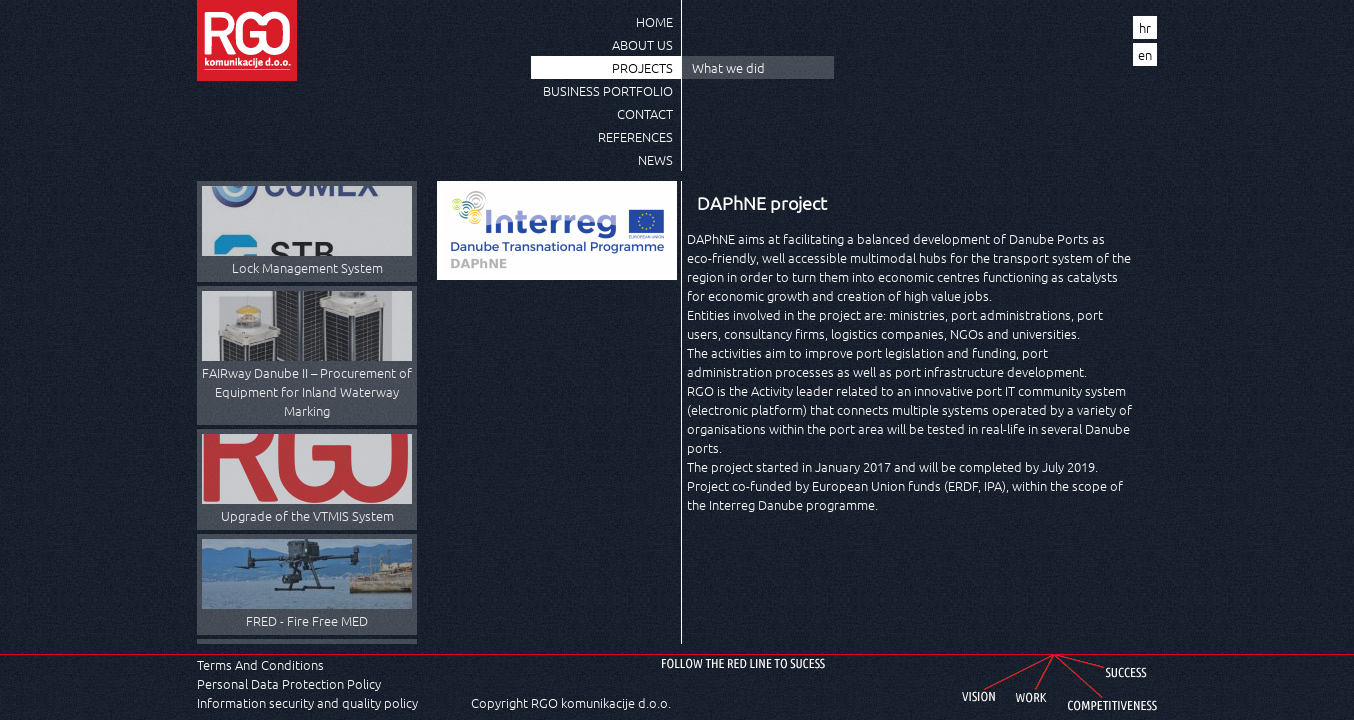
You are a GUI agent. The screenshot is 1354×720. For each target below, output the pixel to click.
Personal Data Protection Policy (289, 683)
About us (642, 44)
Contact (645, 113)
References (635, 136)
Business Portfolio (608, 90)
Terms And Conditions (260, 664)
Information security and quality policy (307, 702)
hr (1145, 27)
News (655, 159)
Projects (642, 67)
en (1145, 54)
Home (654, 21)
